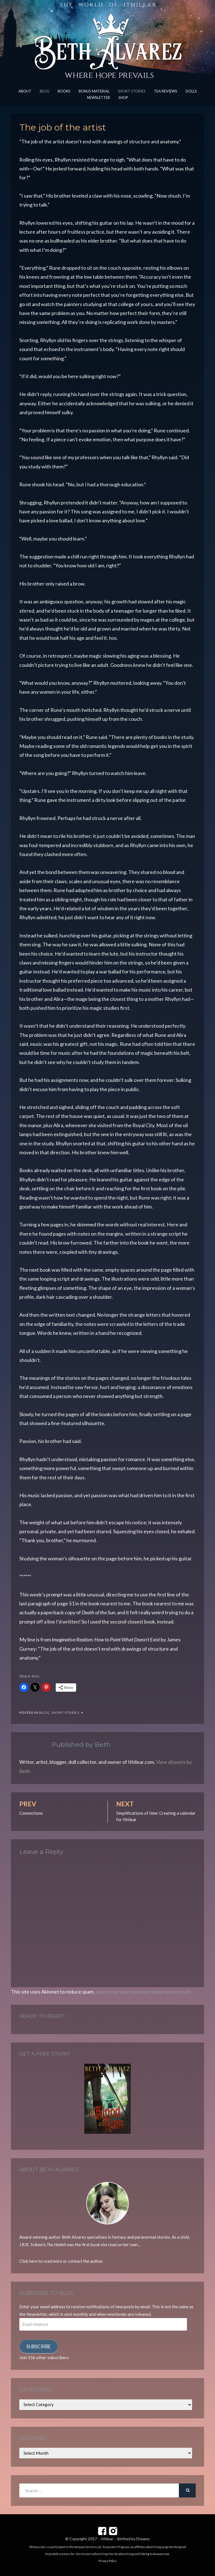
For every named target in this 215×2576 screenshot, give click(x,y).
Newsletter (98, 97)
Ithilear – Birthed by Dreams (125, 2538)
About (24, 91)
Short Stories (132, 91)
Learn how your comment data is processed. (143, 1992)
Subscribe (38, 2346)
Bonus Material (94, 91)
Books (64, 91)
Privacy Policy (107, 2561)
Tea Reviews (165, 91)
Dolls (191, 91)
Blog (44, 91)
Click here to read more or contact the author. (61, 2261)
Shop (123, 97)
